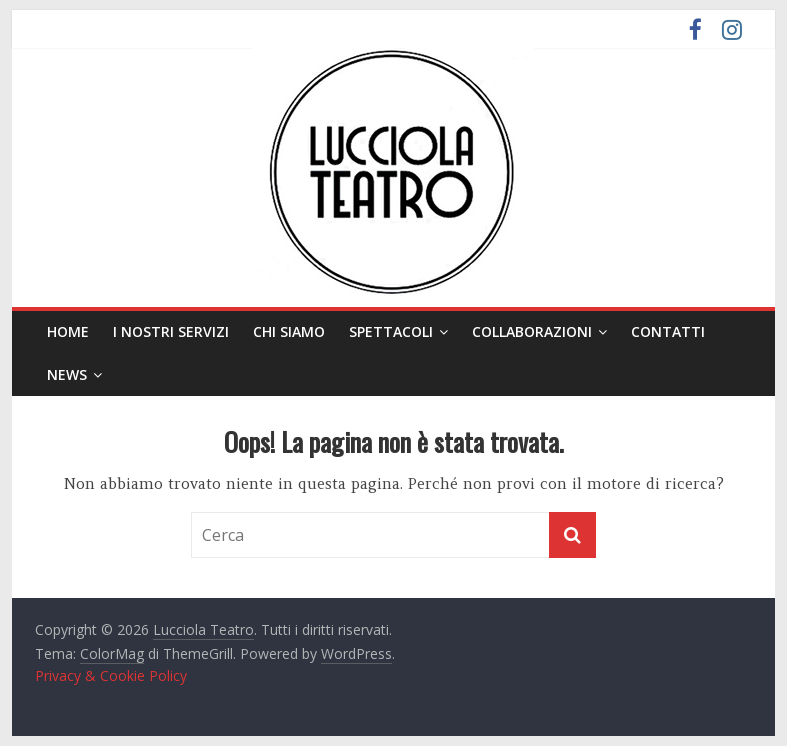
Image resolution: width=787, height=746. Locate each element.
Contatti (668, 331)
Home (68, 331)
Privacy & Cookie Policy (111, 675)
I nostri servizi (171, 331)
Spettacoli (391, 331)
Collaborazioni (532, 331)
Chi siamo (289, 331)
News (67, 374)
